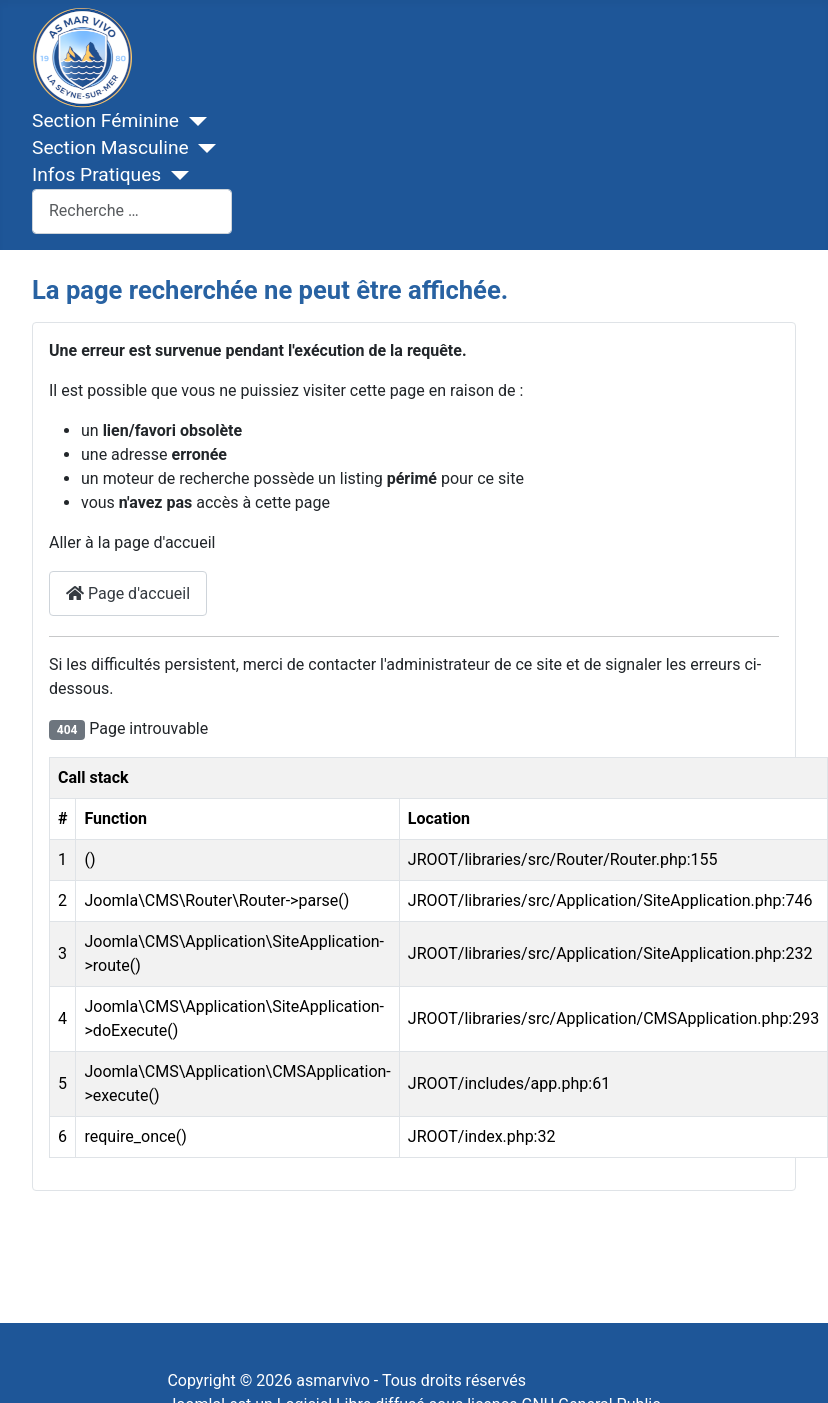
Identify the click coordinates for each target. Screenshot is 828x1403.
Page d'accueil (128, 593)
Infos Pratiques (96, 174)
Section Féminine (105, 120)
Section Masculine (110, 147)
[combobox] (132, 211)
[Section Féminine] (193, 121)
